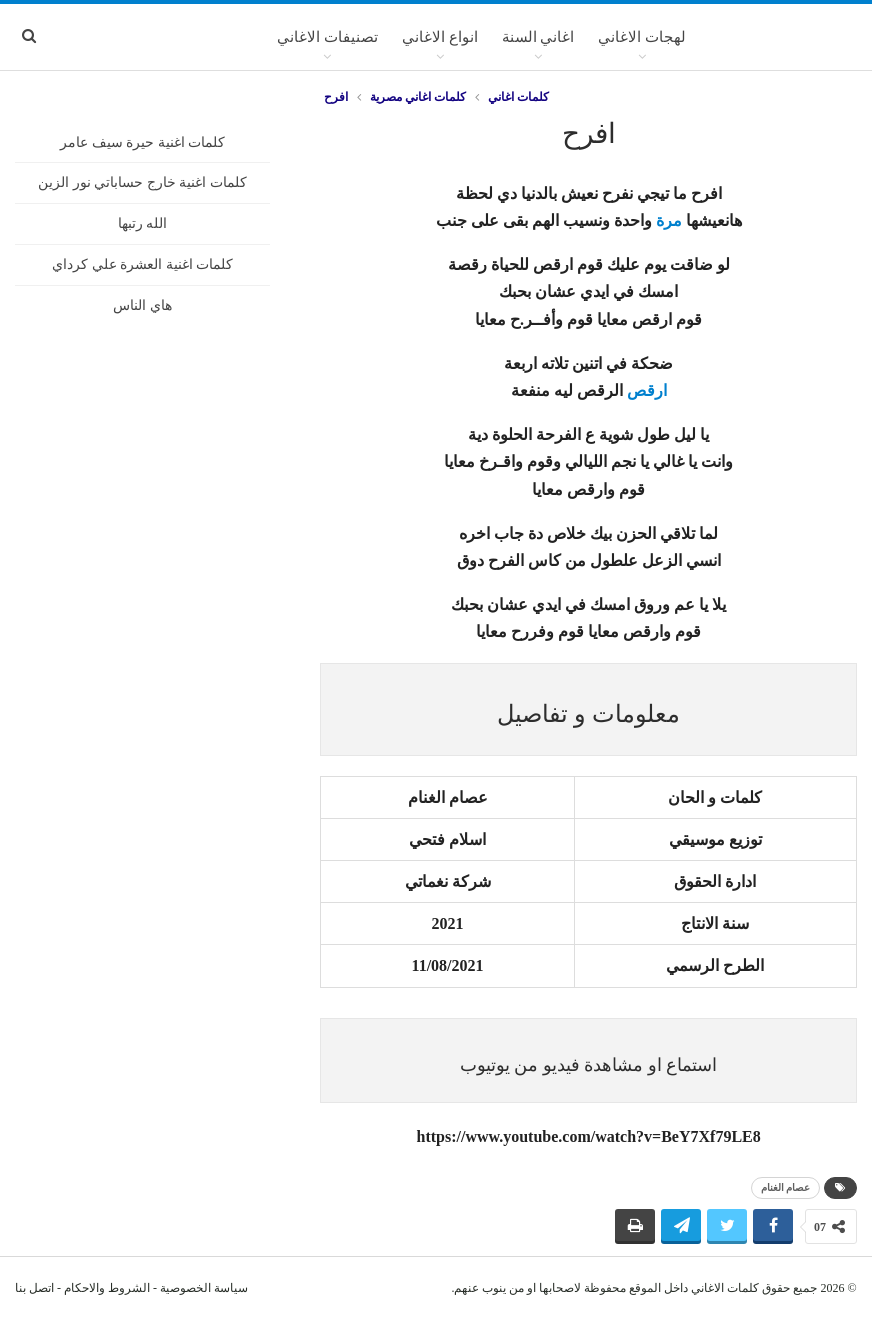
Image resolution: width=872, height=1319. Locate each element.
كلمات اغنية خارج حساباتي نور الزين (142, 182)
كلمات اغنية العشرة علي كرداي (142, 264)
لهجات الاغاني (642, 37)
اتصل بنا (34, 1288)
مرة (669, 220)
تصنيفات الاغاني (327, 37)
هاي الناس (142, 305)
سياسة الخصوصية (204, 1288)
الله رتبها (143, 223)
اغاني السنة (538, 37)
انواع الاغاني (440, 37)
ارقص (647, 390)
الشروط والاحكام (107, 1288)
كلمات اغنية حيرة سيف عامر (142, 142)
